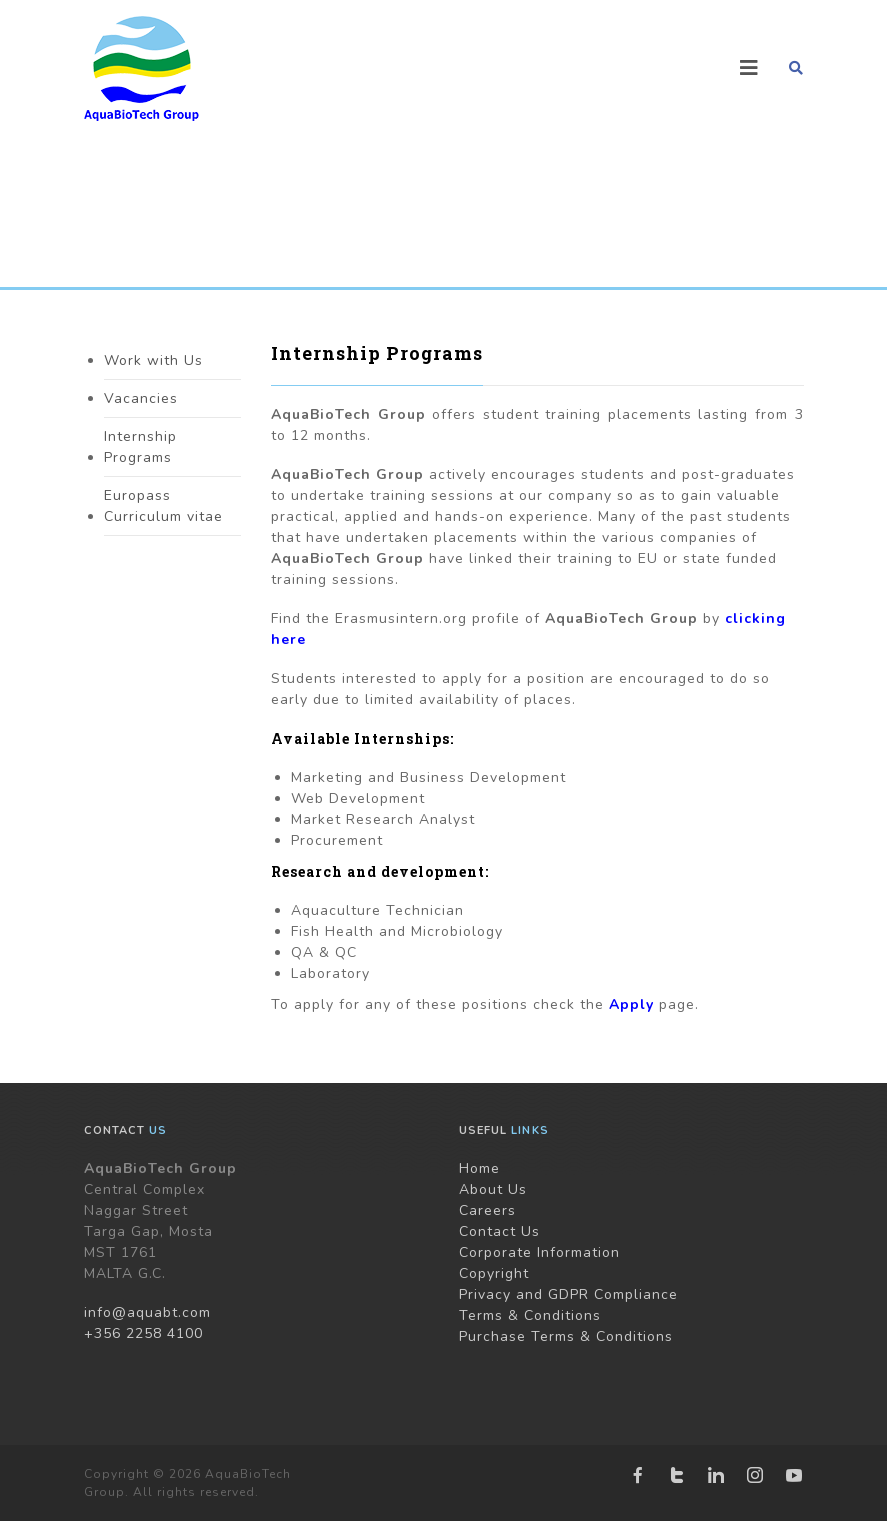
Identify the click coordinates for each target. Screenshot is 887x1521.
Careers (487, 1210)
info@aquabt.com (147, 1312)
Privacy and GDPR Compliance (568, 1294)
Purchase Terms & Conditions (566, 1336)
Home (479, 1168)
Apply (631, 1004)
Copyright (494, 1273)
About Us (493, 1189)
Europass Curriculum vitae (163, 506)
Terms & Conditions (530, 1315)
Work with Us (153, 360)
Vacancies (141, 398)
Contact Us (499, 1231)
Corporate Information (539, 1252)
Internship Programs (140, 447)
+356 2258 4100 (143, 1333)
